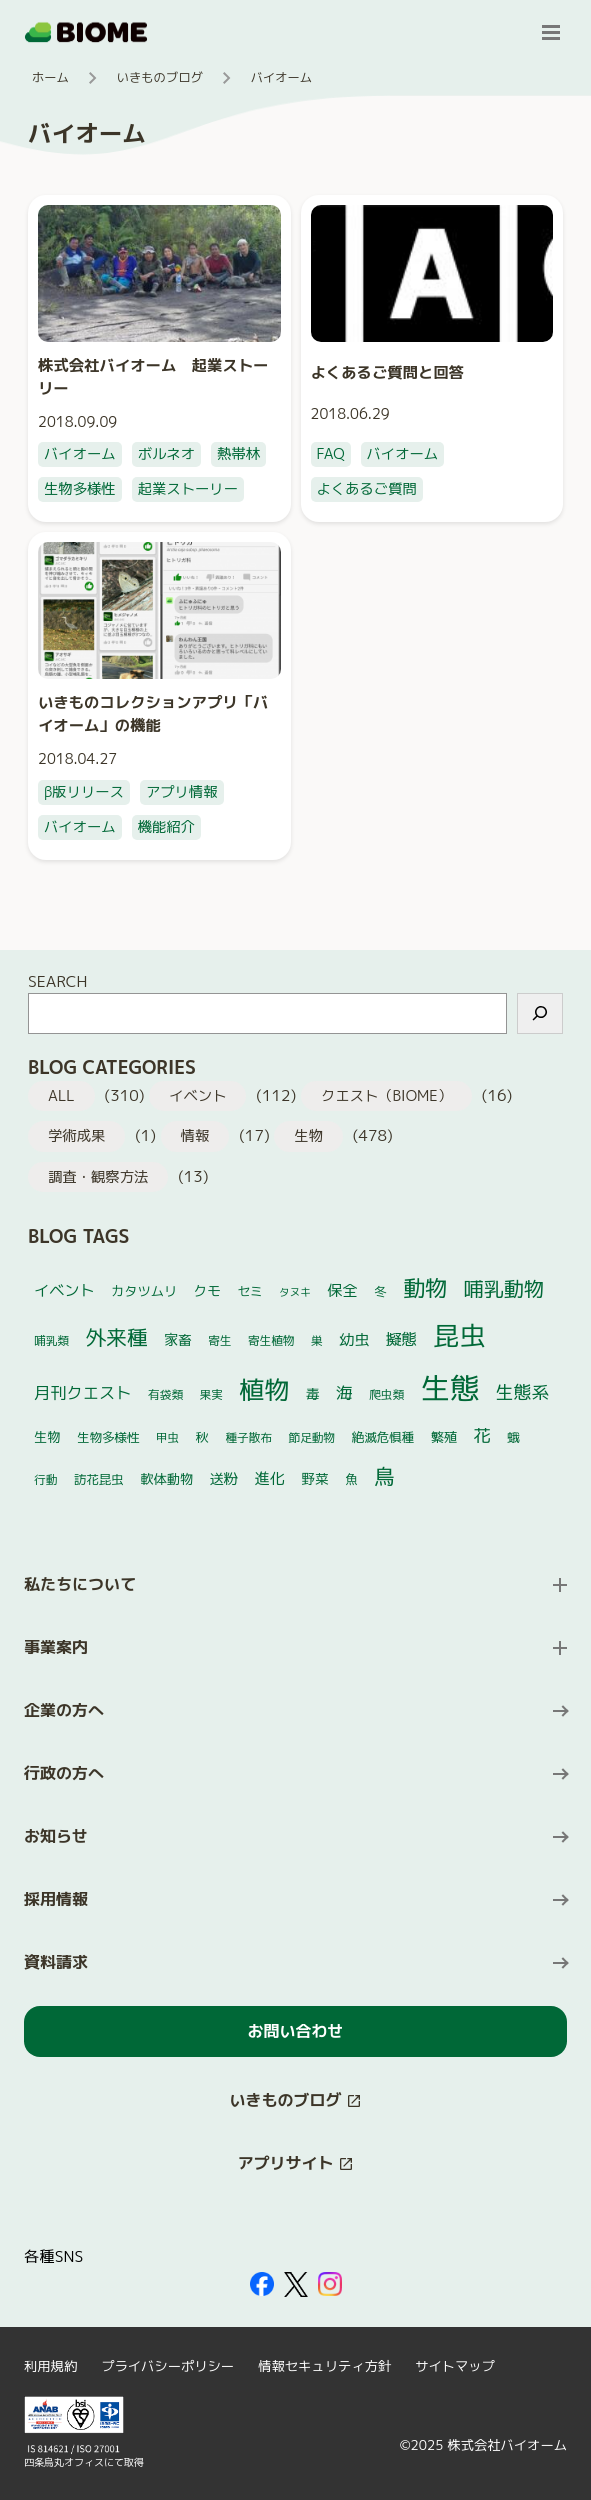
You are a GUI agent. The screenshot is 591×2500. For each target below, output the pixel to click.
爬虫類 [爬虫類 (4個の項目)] (386, 1394)
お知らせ (56, 1836)
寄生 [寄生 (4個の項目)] (219, 1340)
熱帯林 (238, 454)
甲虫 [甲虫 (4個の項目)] (167, 1437)
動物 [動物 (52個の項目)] (425, 1287)
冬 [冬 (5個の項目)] (380, 1291)
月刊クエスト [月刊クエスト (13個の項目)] (83, 1393)
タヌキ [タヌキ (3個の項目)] (295, 1292)
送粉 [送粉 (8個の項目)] (224, 1479)
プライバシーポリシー (167, 2366)
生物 (308, 1136)
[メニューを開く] (551, 32)
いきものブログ (160, 77)
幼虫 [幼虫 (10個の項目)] (354, 1339)
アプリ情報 (182, 792)
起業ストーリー (188, 489)
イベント (197, 1096)
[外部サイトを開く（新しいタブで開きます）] (262, 2284)
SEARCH (57, 981)
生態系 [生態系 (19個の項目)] (522, 1392)
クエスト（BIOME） (386, 1096)
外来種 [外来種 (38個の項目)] (116, 1337)
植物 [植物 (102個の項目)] (264, 1389)
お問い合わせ (295, 2031)
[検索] (540, 1013)
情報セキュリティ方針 (324, 2366)
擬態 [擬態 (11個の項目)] (401, 1339)
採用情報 (56, 1899)
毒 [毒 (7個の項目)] (313, 1393)
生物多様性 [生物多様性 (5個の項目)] (108, 1437)
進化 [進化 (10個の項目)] (270, 1478)
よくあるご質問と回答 (388, 372)
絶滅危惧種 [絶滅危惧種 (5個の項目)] (383, 1437)
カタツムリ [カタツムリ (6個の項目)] (144, 1291)
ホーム (50, 77)
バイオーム (80, 454)
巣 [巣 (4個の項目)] (317, 1340)
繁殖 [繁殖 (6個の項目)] (444, 1437)
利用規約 (50, 2366)
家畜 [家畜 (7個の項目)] (177, 1339)
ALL (61, 1096)
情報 (195, 1136)
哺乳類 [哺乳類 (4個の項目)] (51, 1340)
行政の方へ (64, 1773)
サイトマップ (455, 2366)
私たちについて (80, 1584)
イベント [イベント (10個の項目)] (64, 1290)
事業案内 (56, 1647)
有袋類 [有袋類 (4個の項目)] (165, 1394)
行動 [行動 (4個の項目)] (45, 1479)
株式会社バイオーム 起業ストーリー (153, 376)
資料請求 (56, 1962)
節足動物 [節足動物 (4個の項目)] (312, 1437)
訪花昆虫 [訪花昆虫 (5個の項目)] (99, 1479)
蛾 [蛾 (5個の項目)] (513, 1437)
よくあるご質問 (367, 489)
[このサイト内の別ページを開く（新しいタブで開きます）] (295, 2100)
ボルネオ (166, 454)
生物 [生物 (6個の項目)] (47, 1437)
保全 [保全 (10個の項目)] (342, 1290)
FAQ (331, 454)
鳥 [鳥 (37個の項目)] (384, 1476)
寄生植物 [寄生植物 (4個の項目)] (271, 1340)
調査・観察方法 (98, 1177)
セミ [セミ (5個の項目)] (249, 1291)
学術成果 (76, 1136)
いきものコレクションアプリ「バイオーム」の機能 (153, 713)
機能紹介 (166, 827)
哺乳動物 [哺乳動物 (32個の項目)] (504, 1288)
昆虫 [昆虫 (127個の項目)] (460, 1335)
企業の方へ (64, 1710)
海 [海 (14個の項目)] (344, 1392)
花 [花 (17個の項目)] (482, 1435)
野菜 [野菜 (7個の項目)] (314, 1478)
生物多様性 (80, 489)
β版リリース (84, 792)
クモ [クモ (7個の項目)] (207, 1290)
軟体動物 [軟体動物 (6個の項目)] (166, 1479)
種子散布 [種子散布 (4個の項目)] (248, 1437)
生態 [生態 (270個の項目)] (450, 1387)
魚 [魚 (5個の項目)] (351, 1479)
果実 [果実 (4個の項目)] (211, 1394)
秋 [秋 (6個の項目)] (202, 1437)
